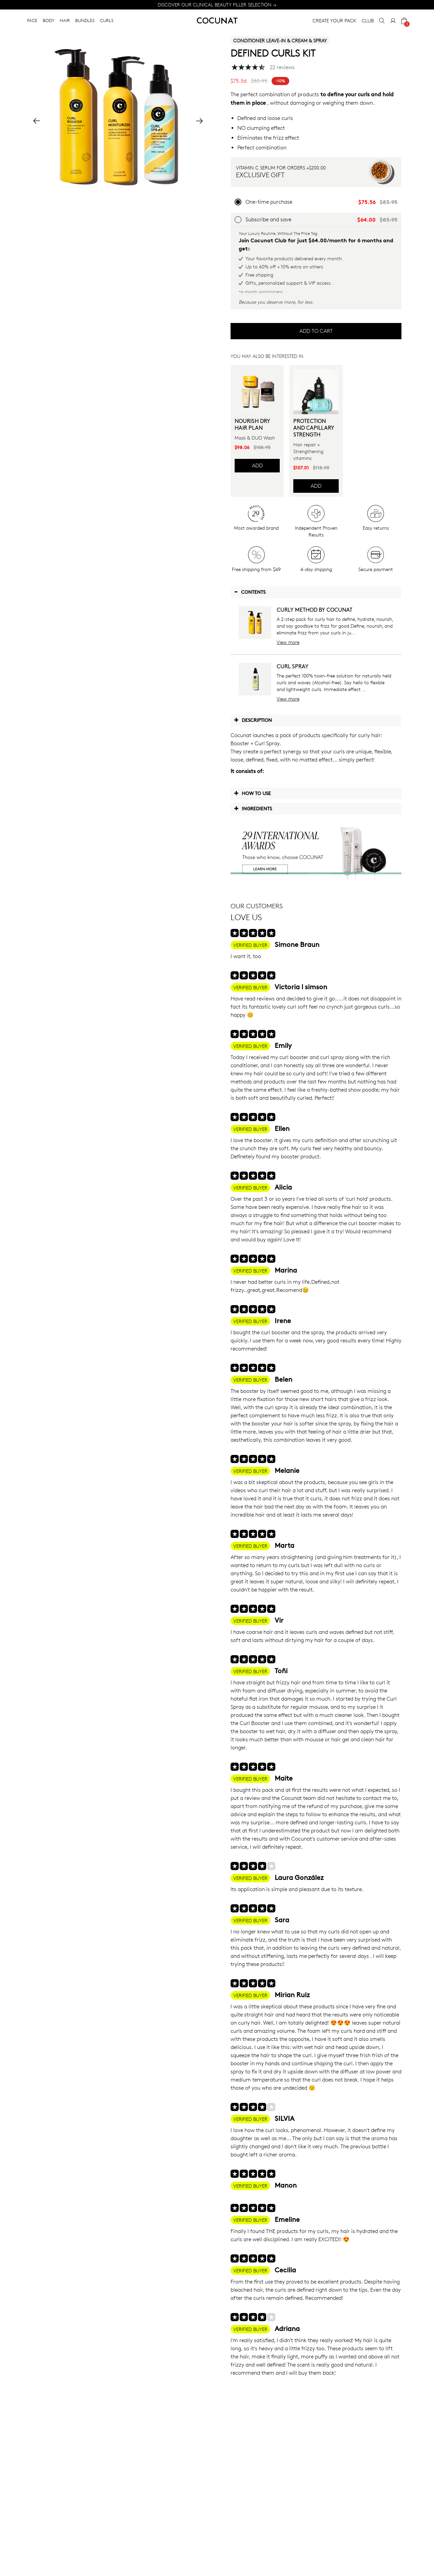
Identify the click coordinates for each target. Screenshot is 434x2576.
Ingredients (253, 808)
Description (253, 720)
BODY (48, 20)
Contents (249, 591)
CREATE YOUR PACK (334, 20)
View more (288, 642)
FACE (32, 20)
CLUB (368, 20)
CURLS (107, 20)
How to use (252, 793)
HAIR (65, 20)
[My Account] (393, 21)
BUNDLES (85, 20)
